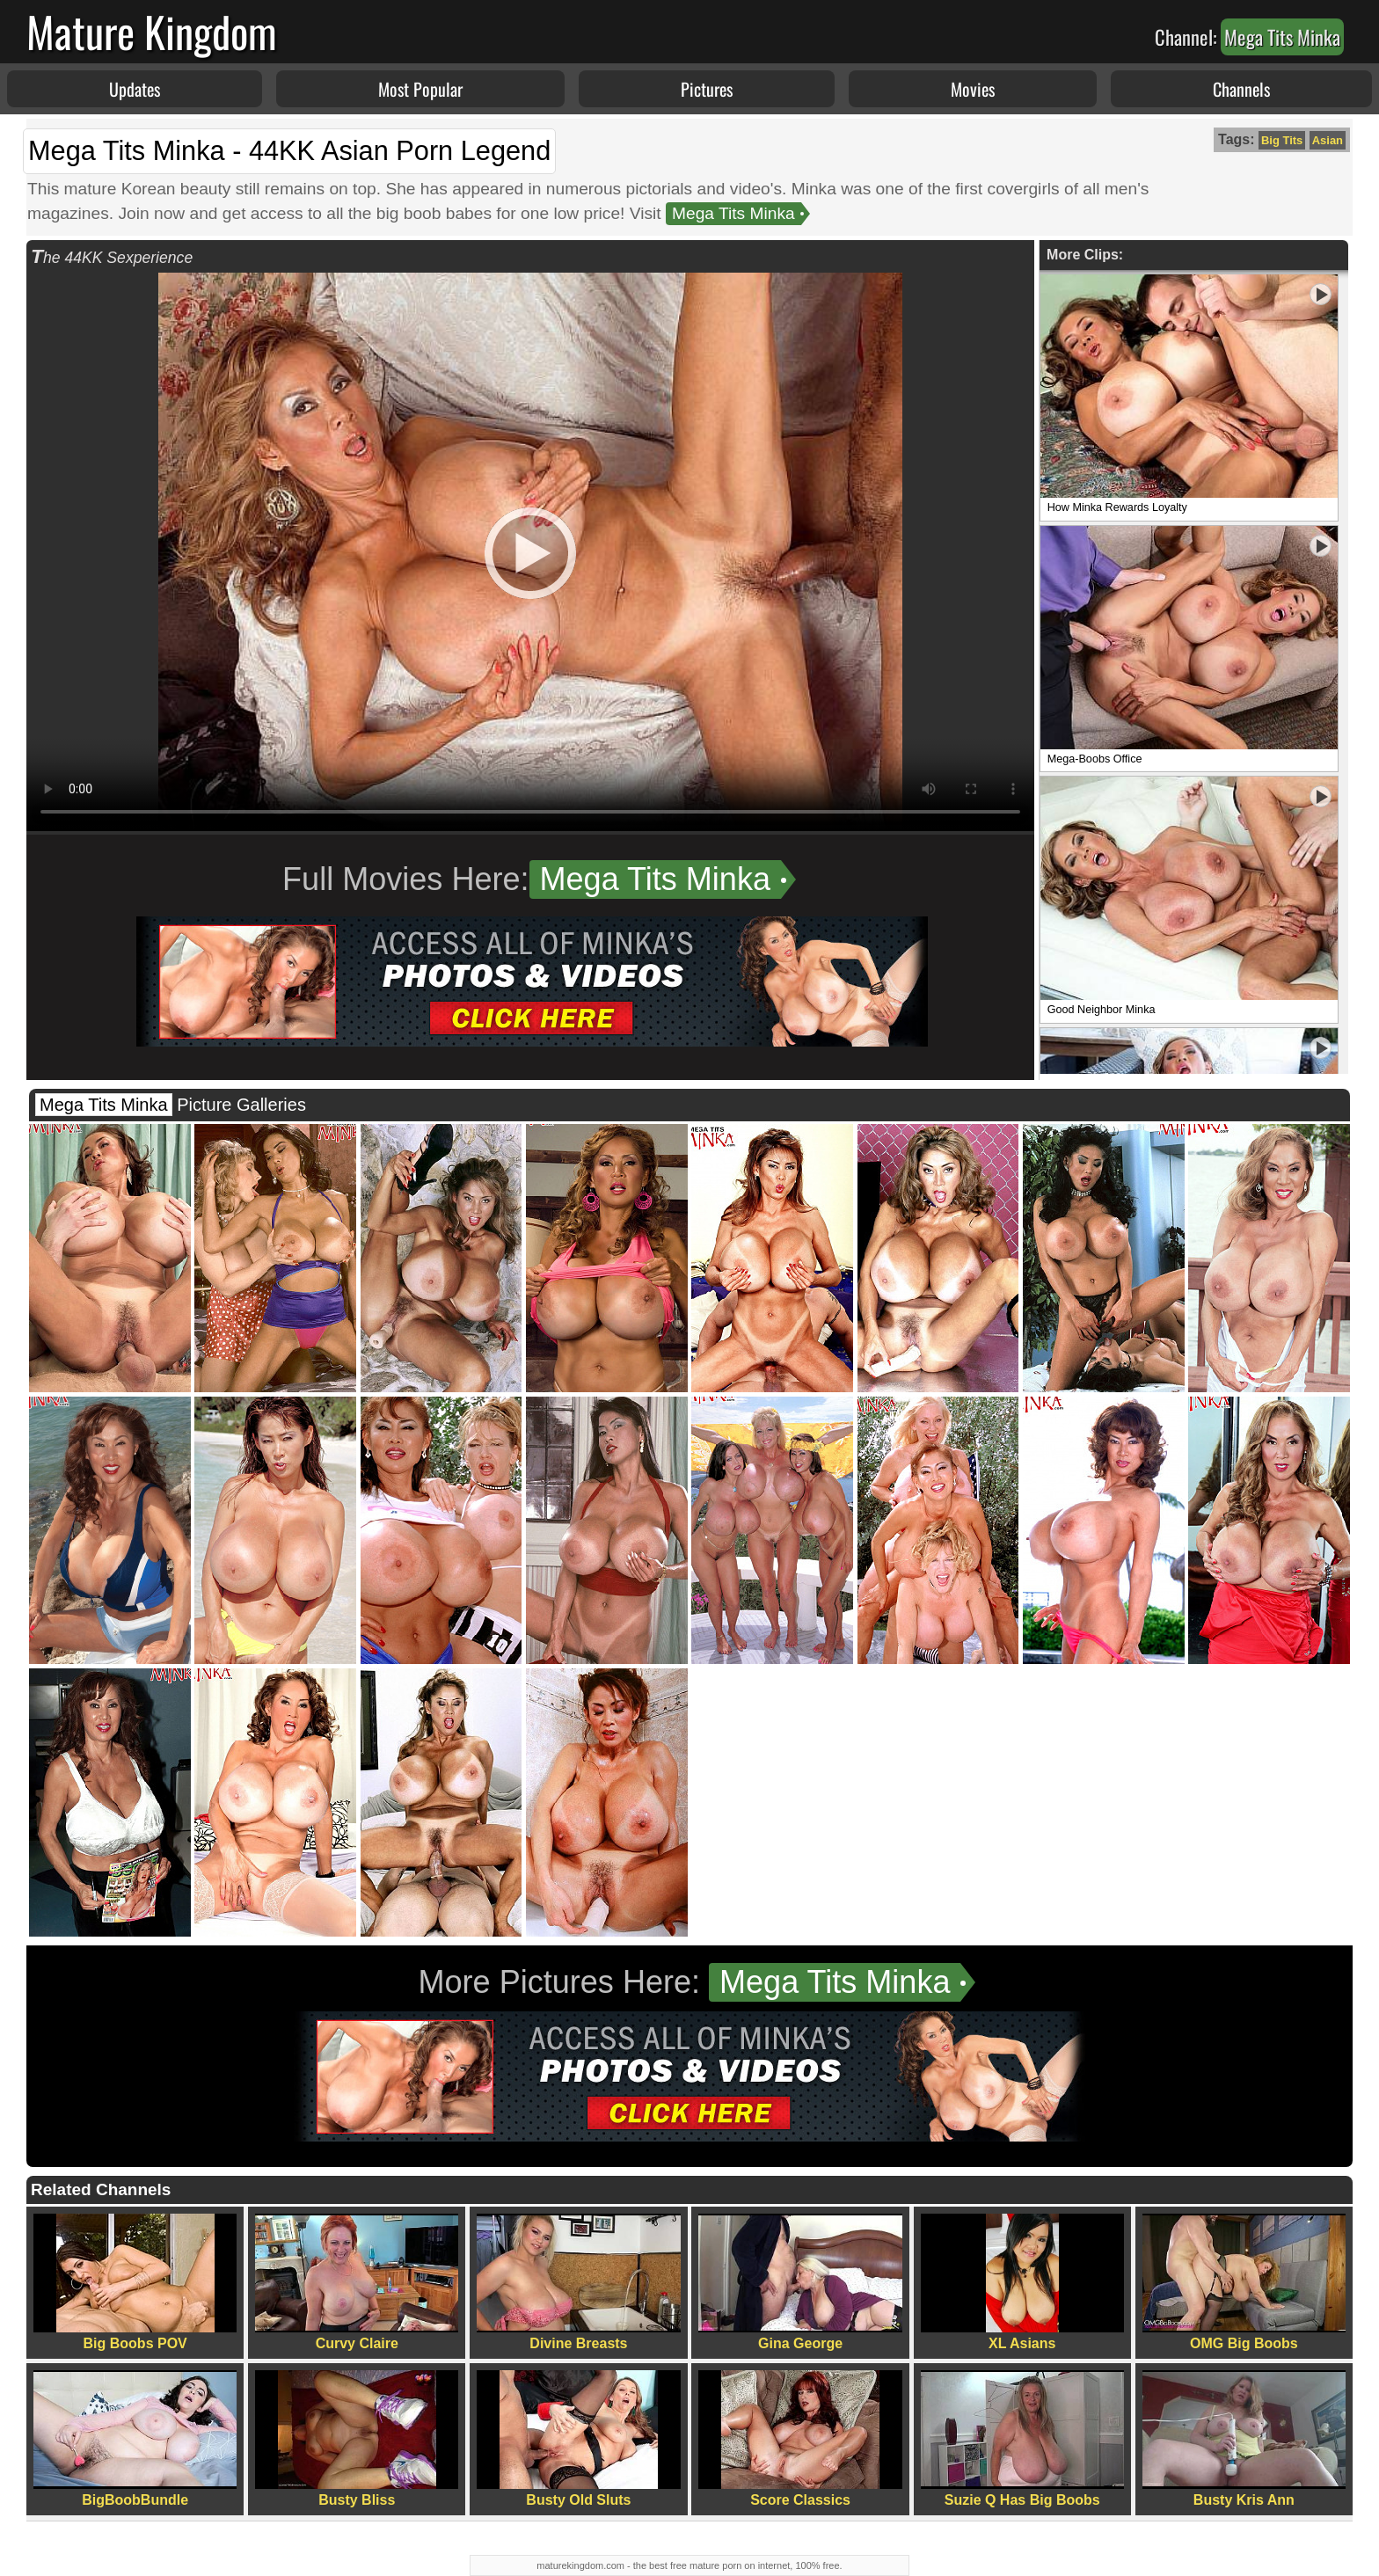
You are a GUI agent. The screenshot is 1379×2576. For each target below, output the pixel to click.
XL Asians (1022, 2282)
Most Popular (420, 89)
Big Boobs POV (135, 2282)
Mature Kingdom (151, 31)
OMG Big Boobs (1244, 2282)
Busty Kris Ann (1244, 2438)
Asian (1327, 140)
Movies (973, 89)
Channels (1241, 89)
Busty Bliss (356, 2438)
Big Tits (1281, 140)
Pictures (707, 89)
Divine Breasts (578, 2282)
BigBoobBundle (135, 2438)
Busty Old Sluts (578, 2438)
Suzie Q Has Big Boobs (1022, 2438)
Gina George (799, 2282)
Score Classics (799, 2438)
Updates (134, 89)
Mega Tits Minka (733, 213)
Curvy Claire (356, 2282)
